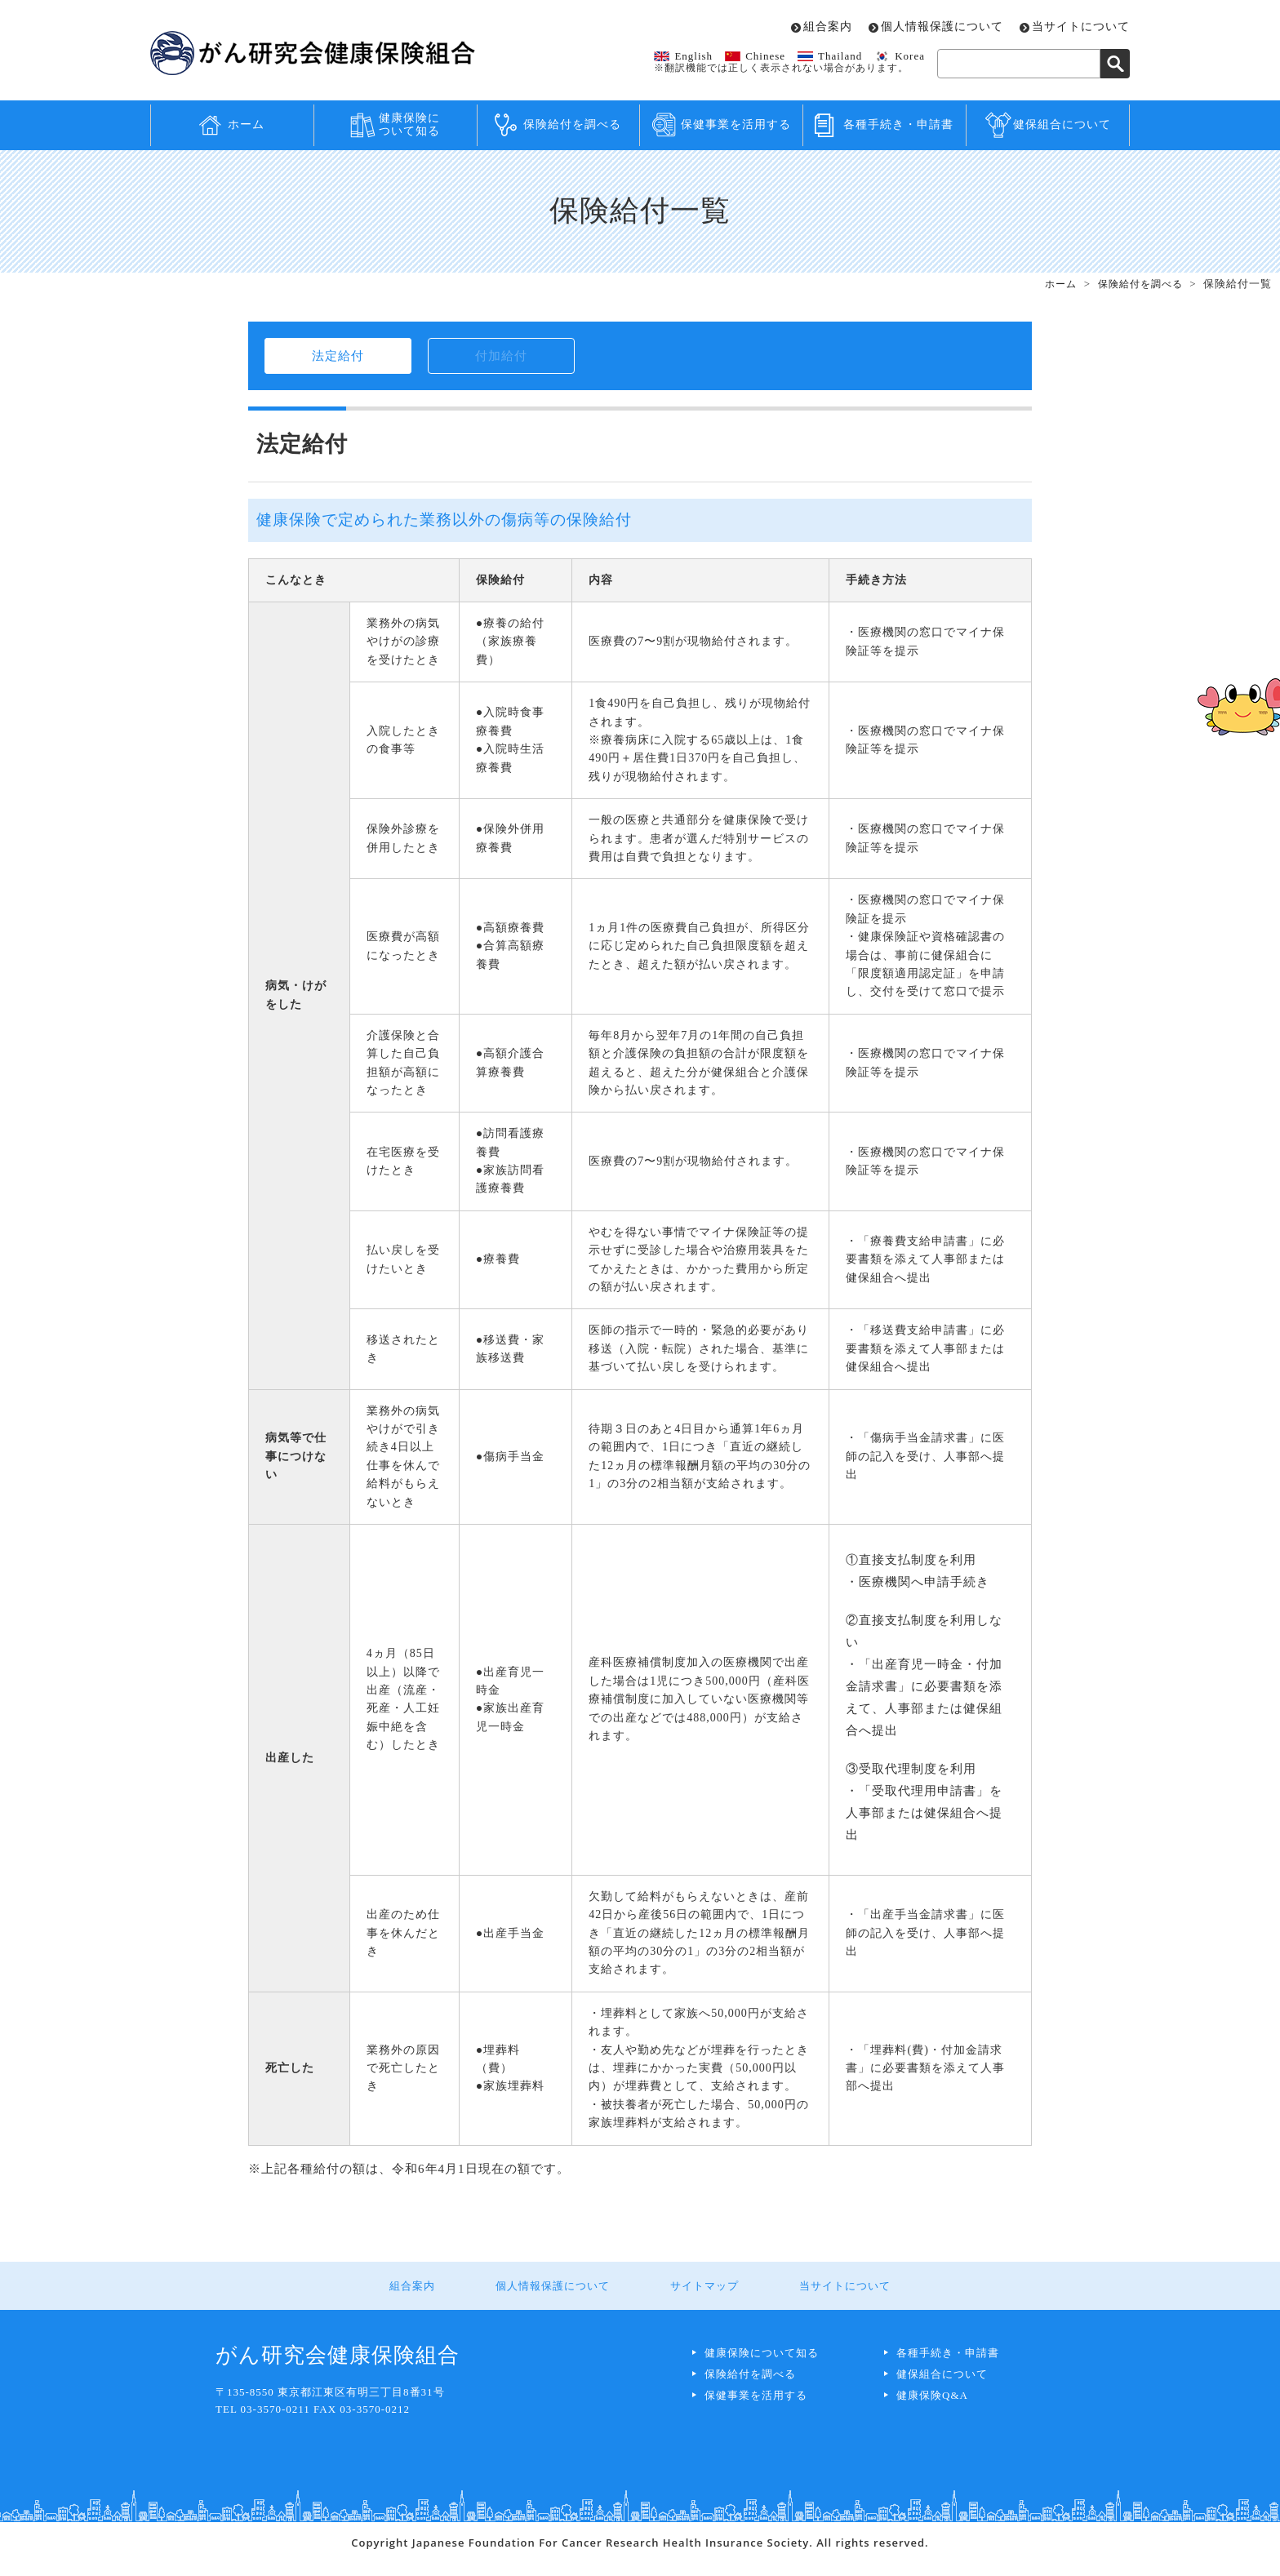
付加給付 (501, 361)
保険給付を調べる (572, 124)
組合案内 (827, 27)
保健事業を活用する (736, 124)
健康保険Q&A (932, 2407)
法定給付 (338, 361)
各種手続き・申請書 (898, 124)
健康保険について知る (409, 125)
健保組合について (1062, 124)
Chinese (765, 56)
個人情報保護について (942, 27)
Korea (910, 56)
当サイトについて (1081, 27)
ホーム (246, 124)
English (693, 56)
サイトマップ (698, 2298)
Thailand (840, 56)
